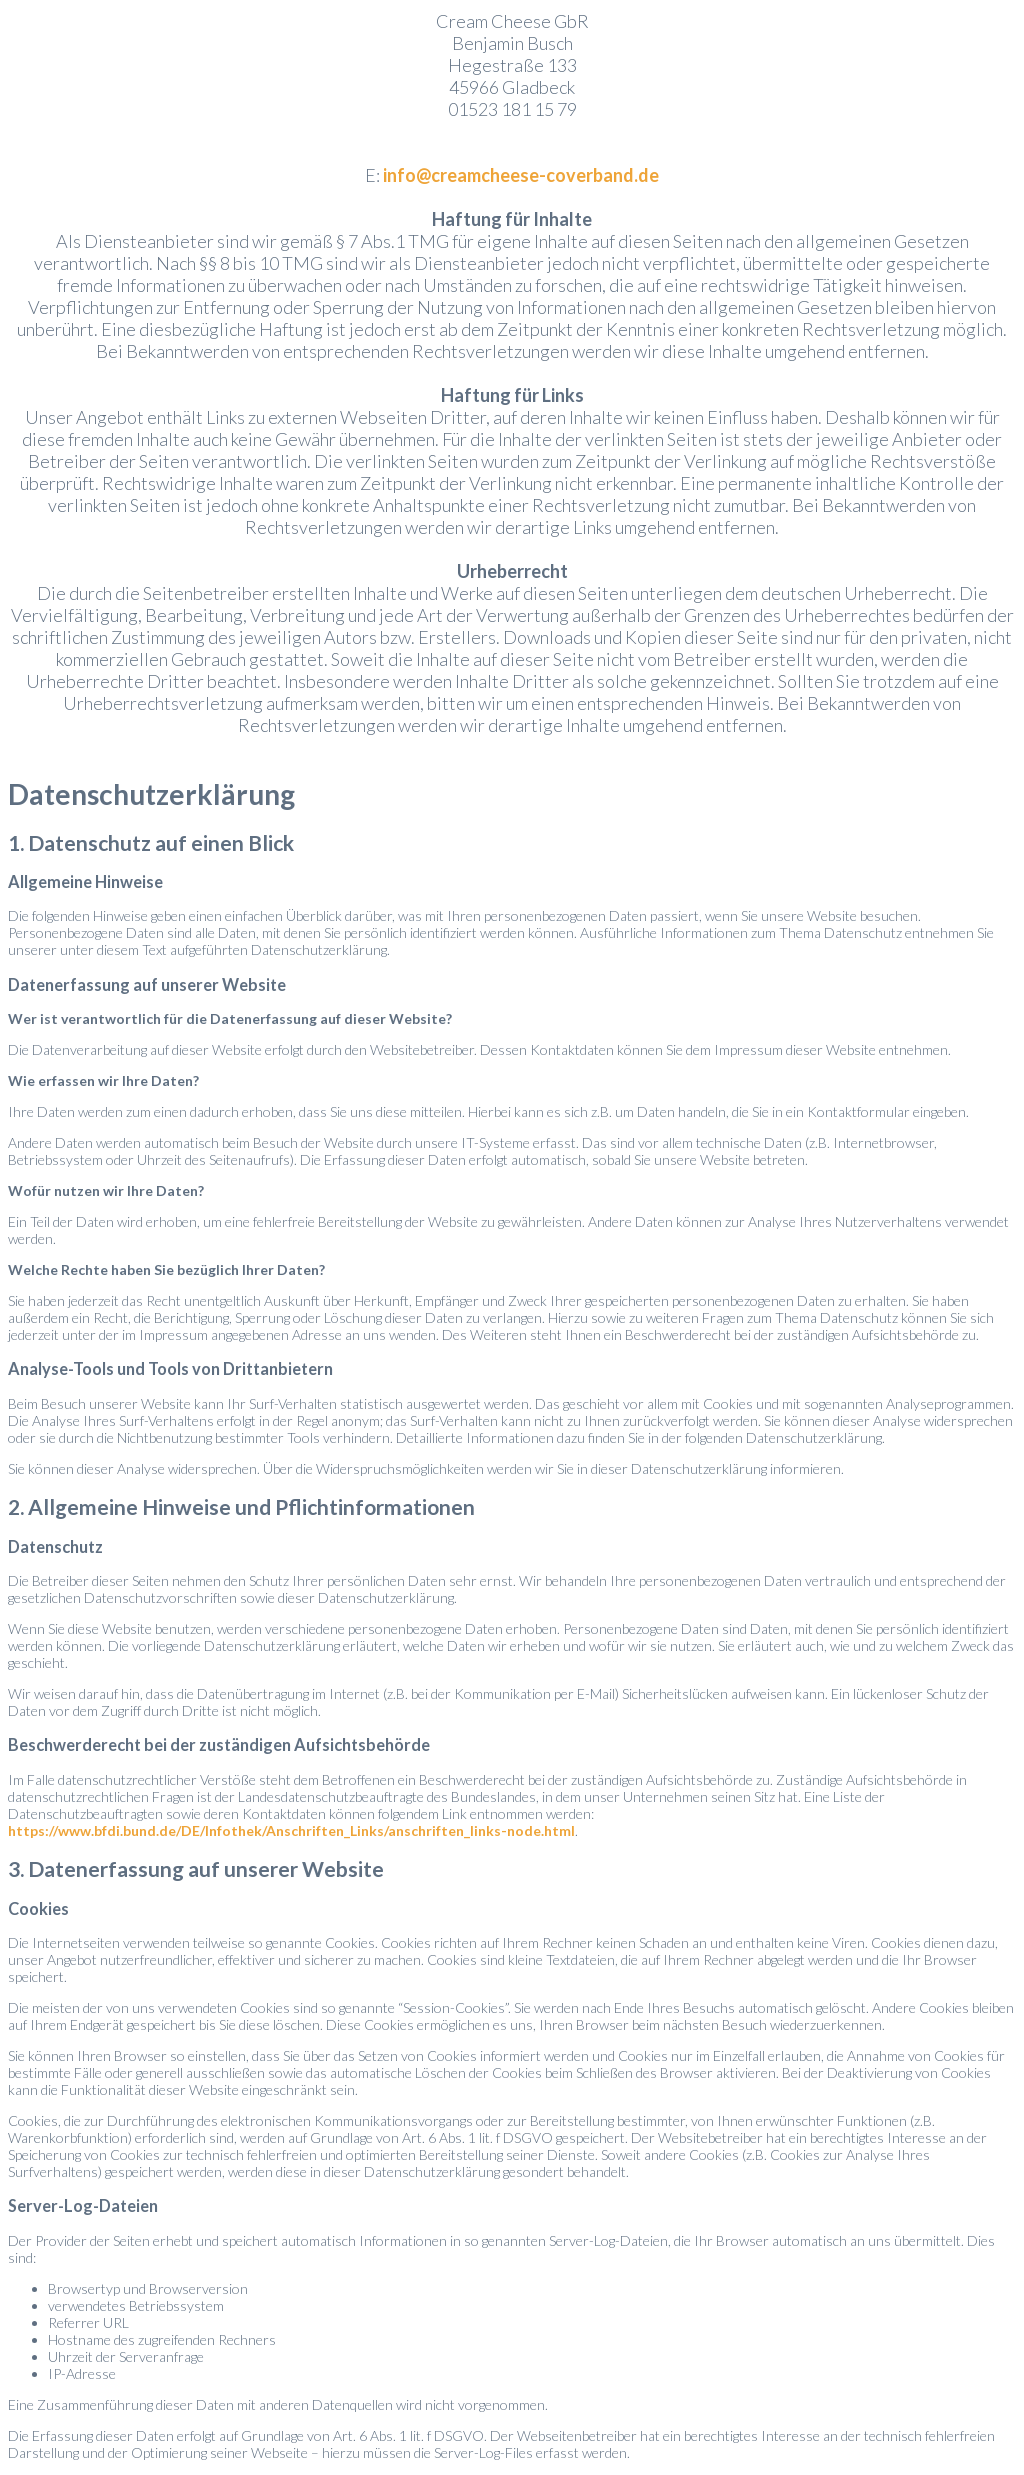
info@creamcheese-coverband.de (521, 175)
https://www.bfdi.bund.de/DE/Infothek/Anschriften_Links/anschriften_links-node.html (291, 1830)
